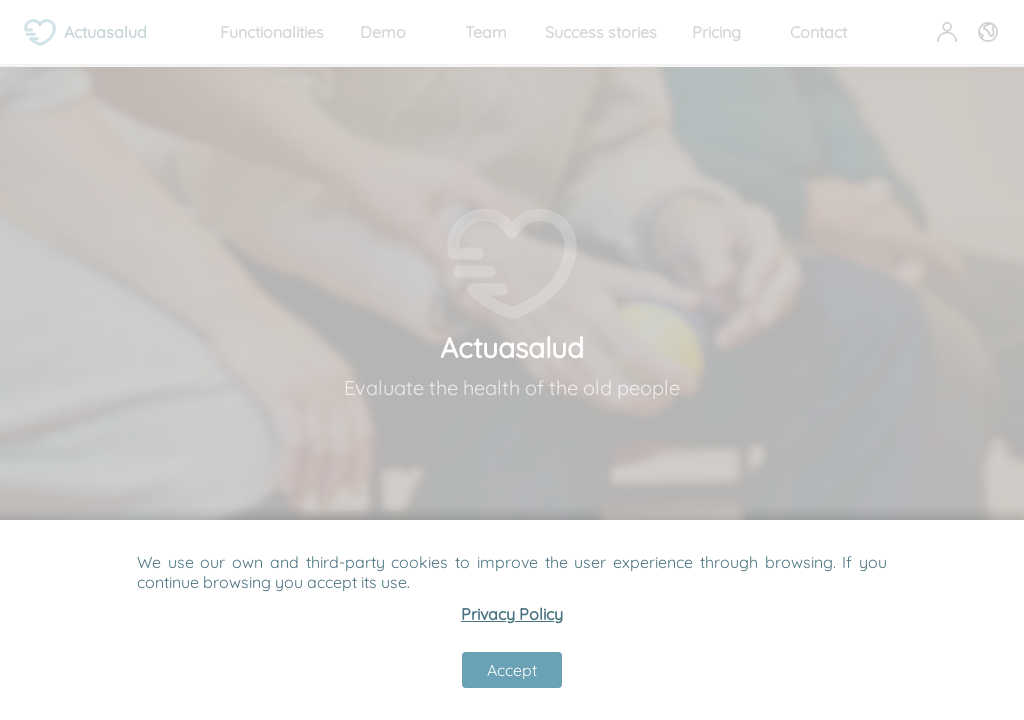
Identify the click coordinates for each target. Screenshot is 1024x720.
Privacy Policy (512, 614)
